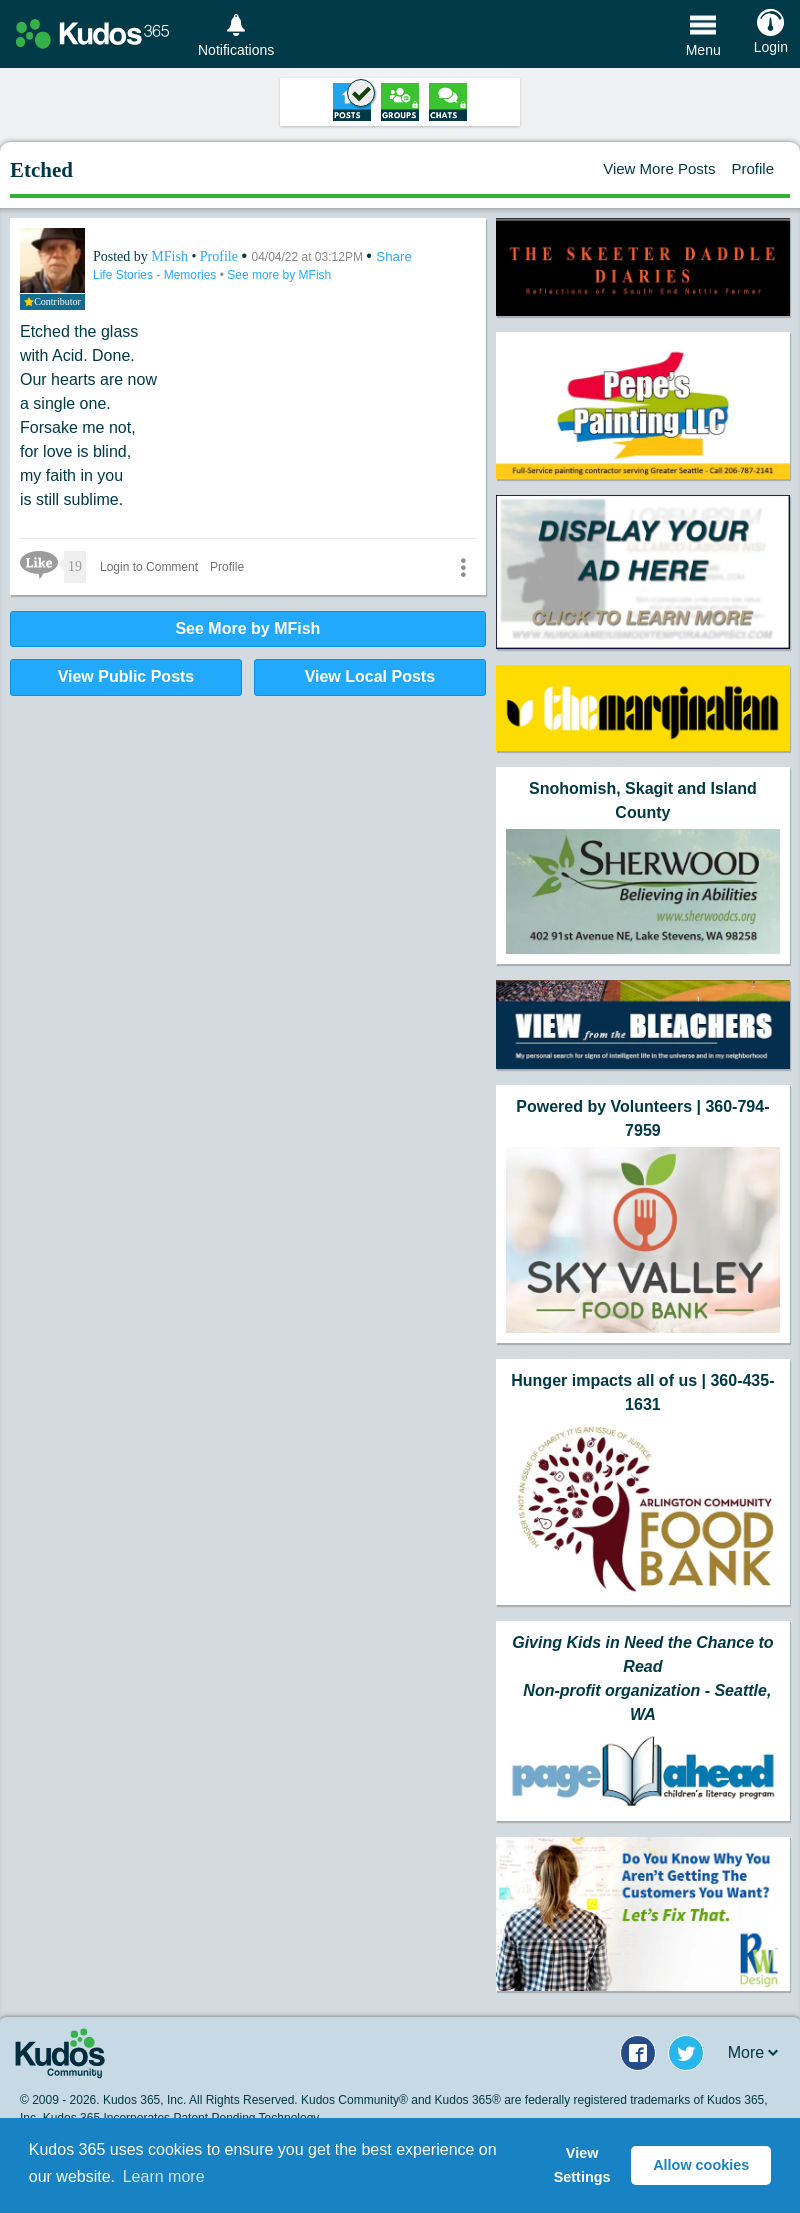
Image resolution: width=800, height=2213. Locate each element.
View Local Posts (370, 676)
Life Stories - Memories (156, 275)
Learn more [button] (164, 2176)
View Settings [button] (582, 2165)
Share (394, 256)
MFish (171, 256)
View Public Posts (126, 676)
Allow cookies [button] (701, 2165)
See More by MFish (247, 628)
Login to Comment (149, 567)
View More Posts (659, 168)
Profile (752, 168)
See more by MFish (279, 275)
